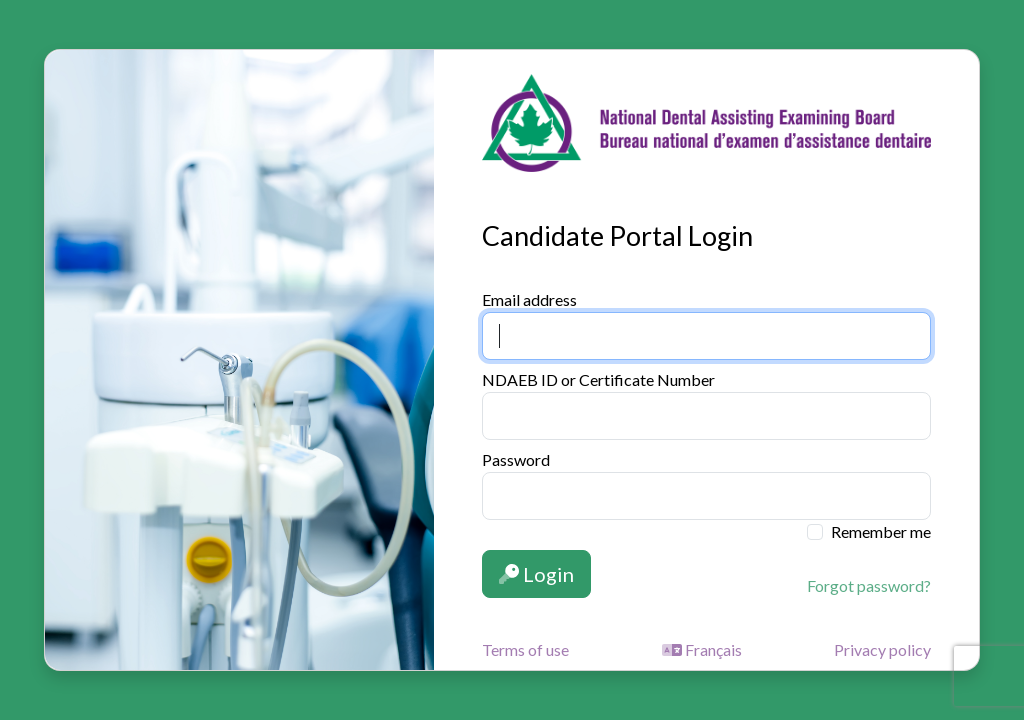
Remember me (881, 531)
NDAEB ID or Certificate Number (598, 379)
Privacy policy (882, 649)
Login (536, 574)
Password (516, 459)
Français (702, 649)
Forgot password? (869, 585)
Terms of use (525, 649)
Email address (529, 299)
